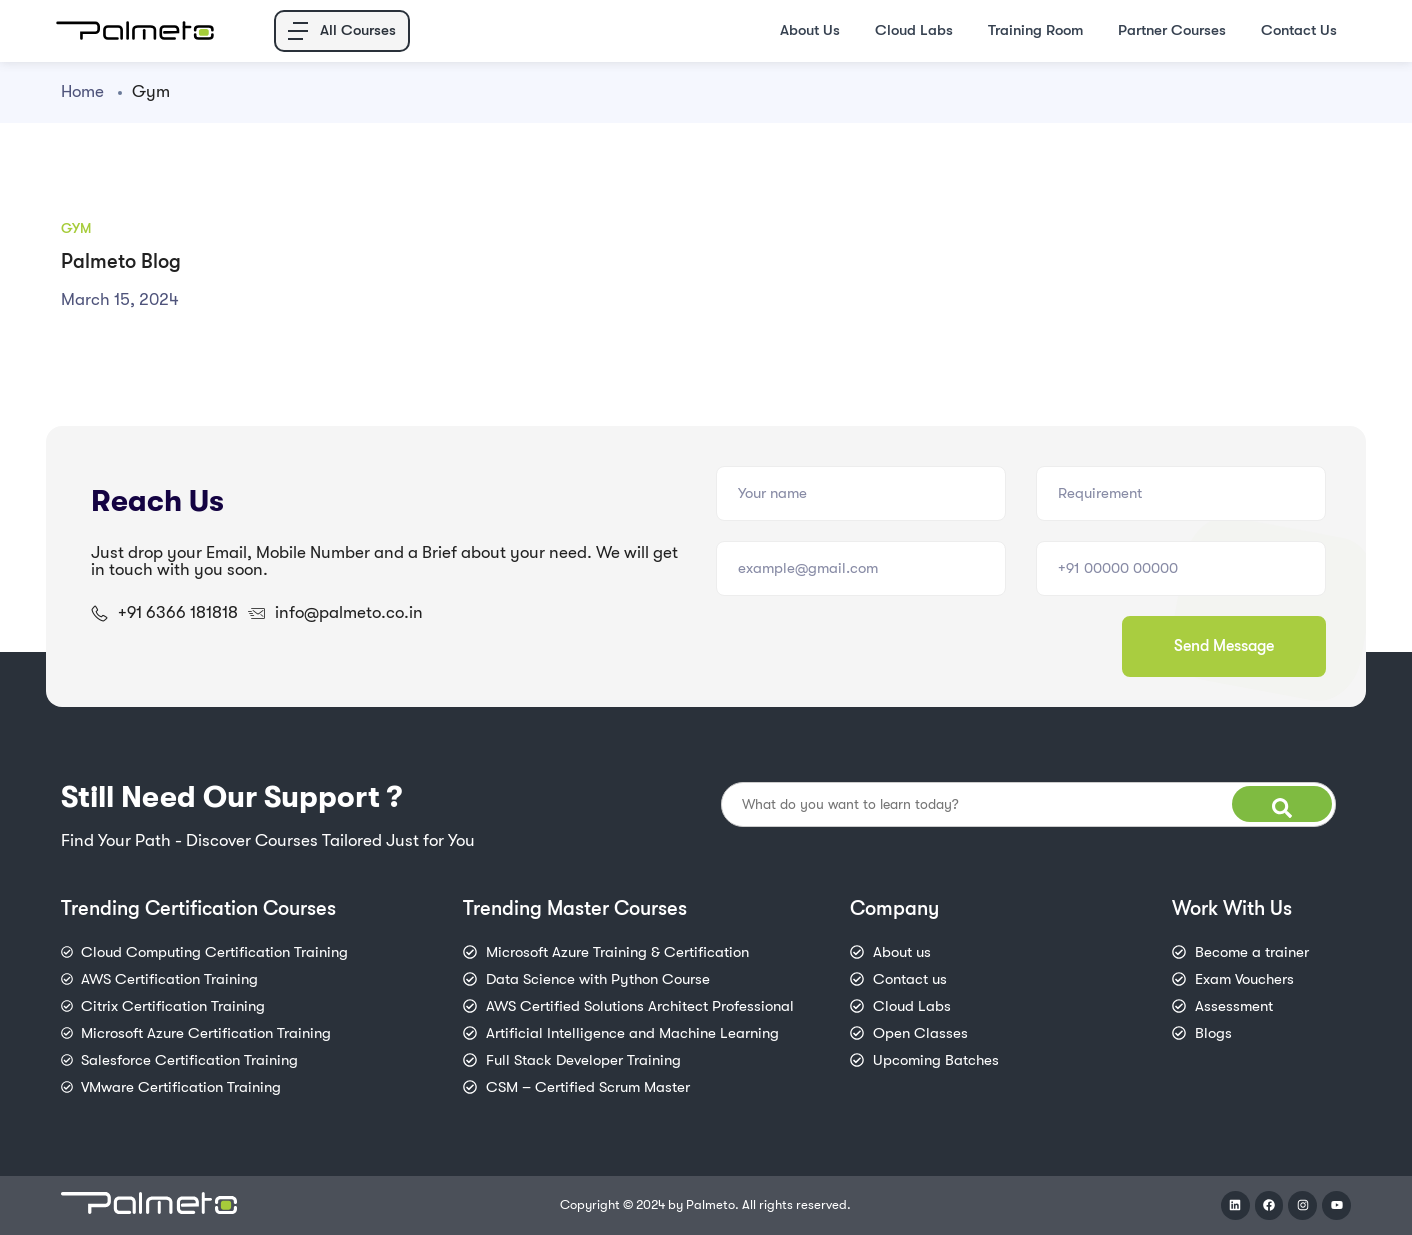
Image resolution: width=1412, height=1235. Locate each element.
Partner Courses (1172, 30)
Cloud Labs (914, 30)
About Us (810, 30)
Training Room (1035, 30)
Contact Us (1299, 30)
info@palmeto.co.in (349, 612)
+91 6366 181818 (178, 612)
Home (82, 91)
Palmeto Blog (121, 261)
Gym (76, 228)
